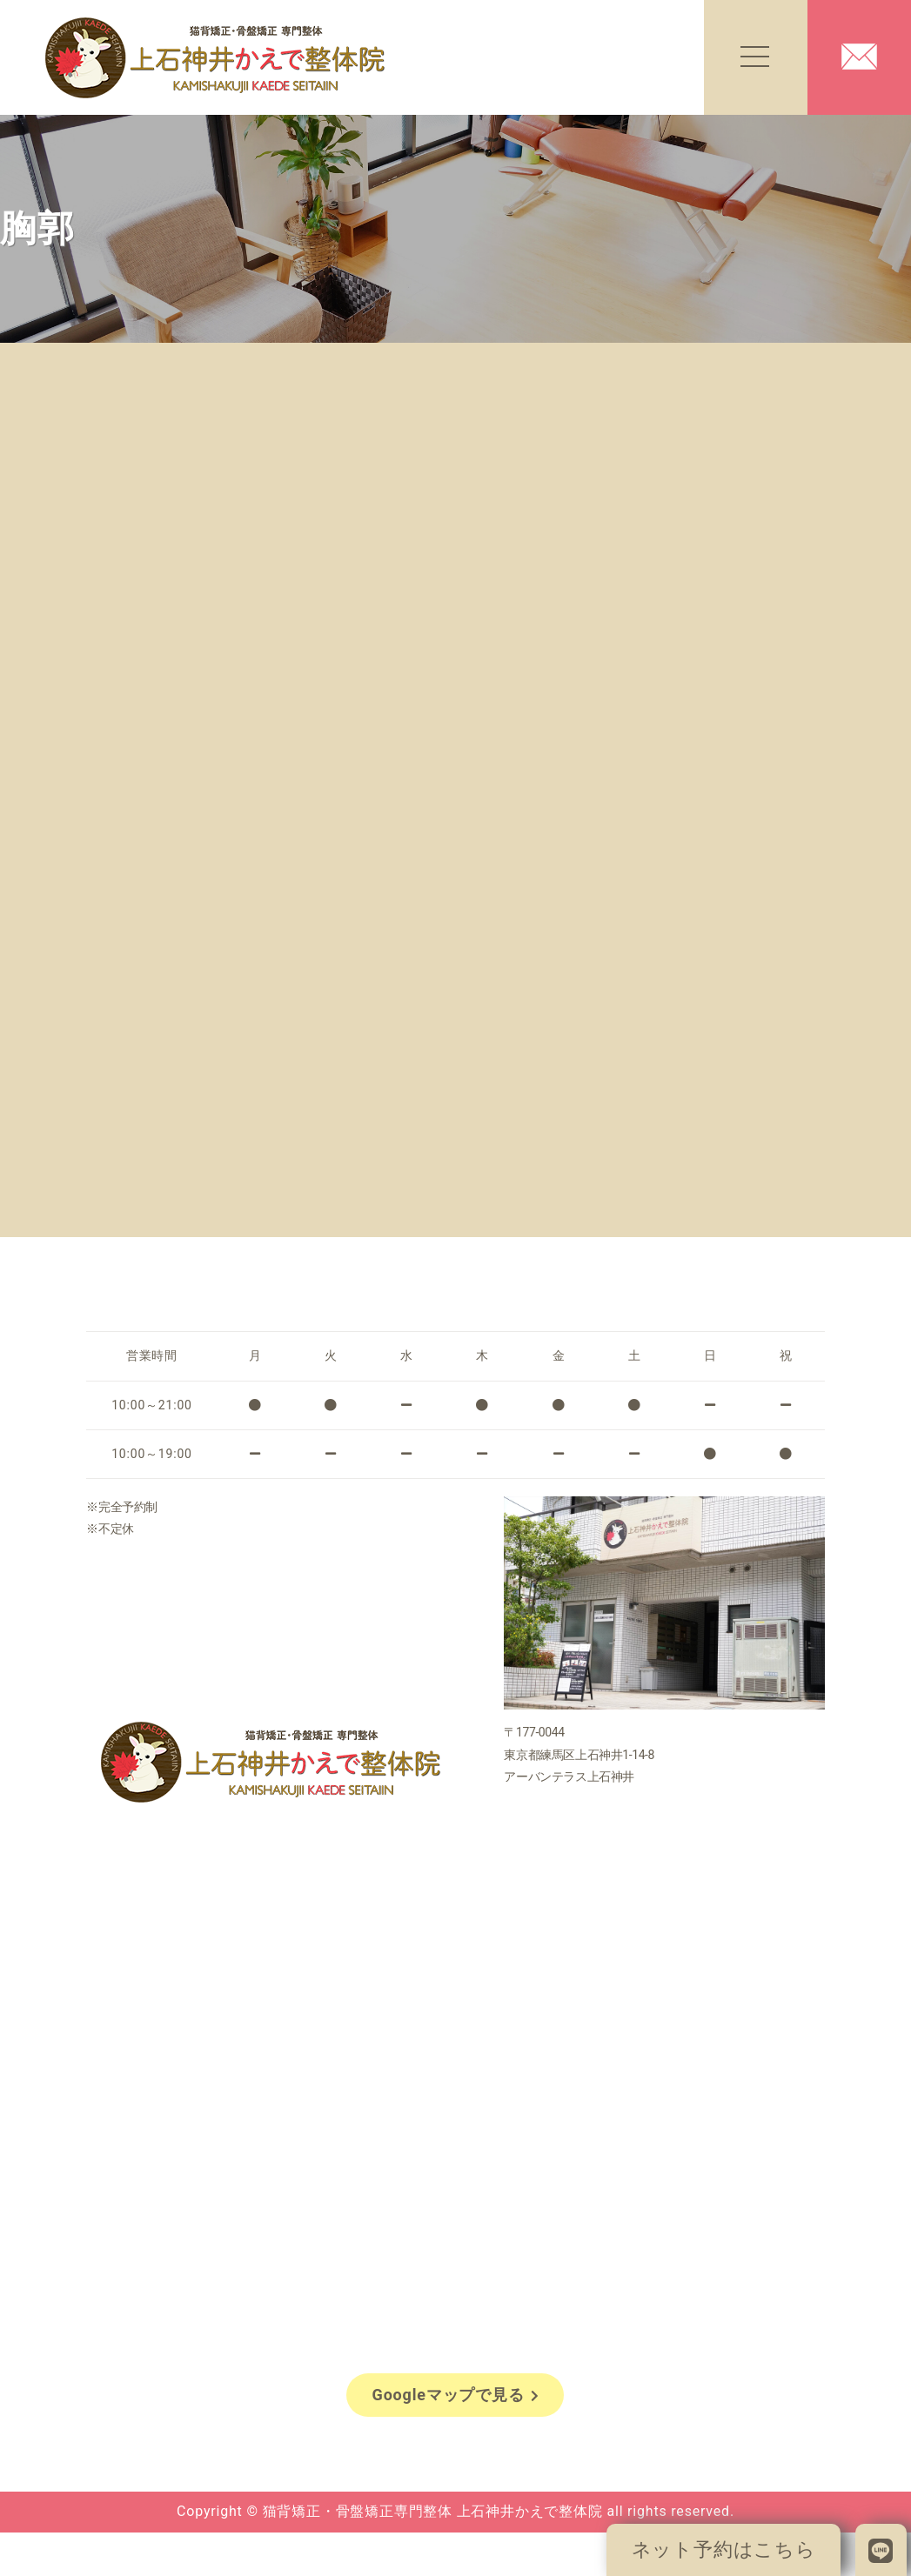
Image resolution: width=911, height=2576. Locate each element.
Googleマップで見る (455, 2394)
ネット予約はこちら (724, 2549)
